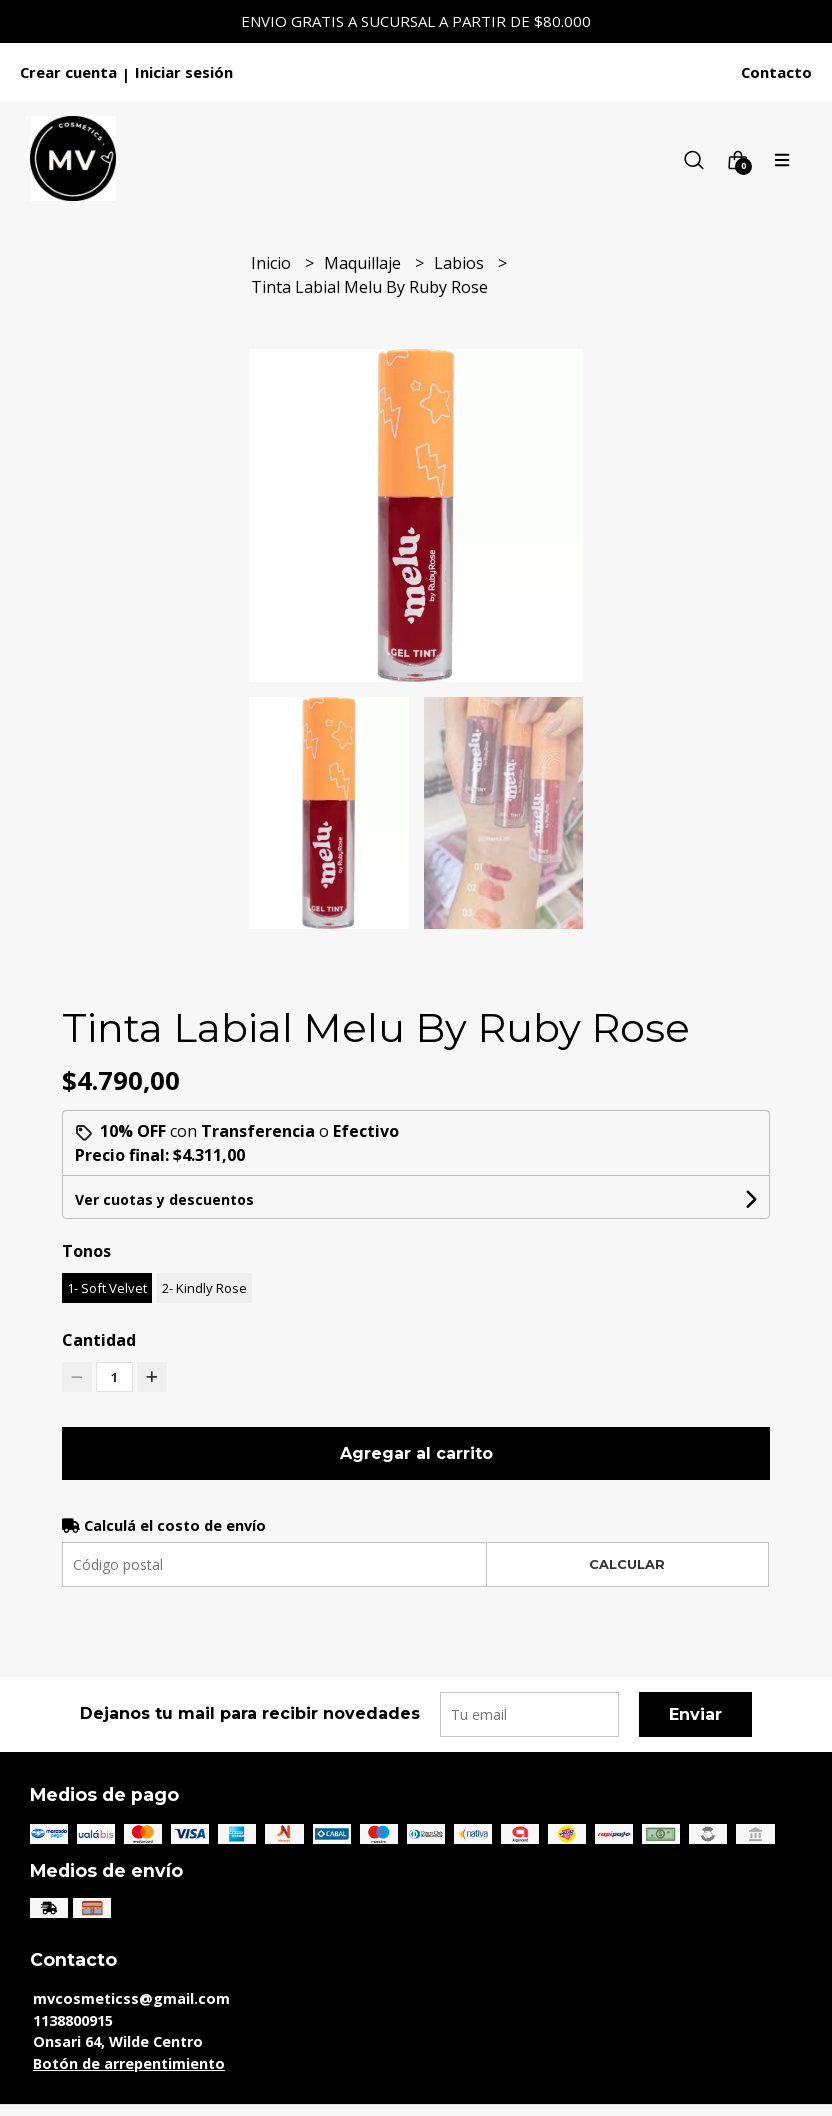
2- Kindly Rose (204, 1288)
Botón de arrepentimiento (129, 2063)
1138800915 (73, 2020)
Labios (461, 263)
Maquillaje (364, 263)
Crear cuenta (68, 72)
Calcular (627, 1564)
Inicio (273, 263)
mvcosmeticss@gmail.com (131, 1998)
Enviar (695, 1714)
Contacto (776, 72)
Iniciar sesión (184, 72)
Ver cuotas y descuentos (164, 1199)
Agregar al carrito (416, 1453)
